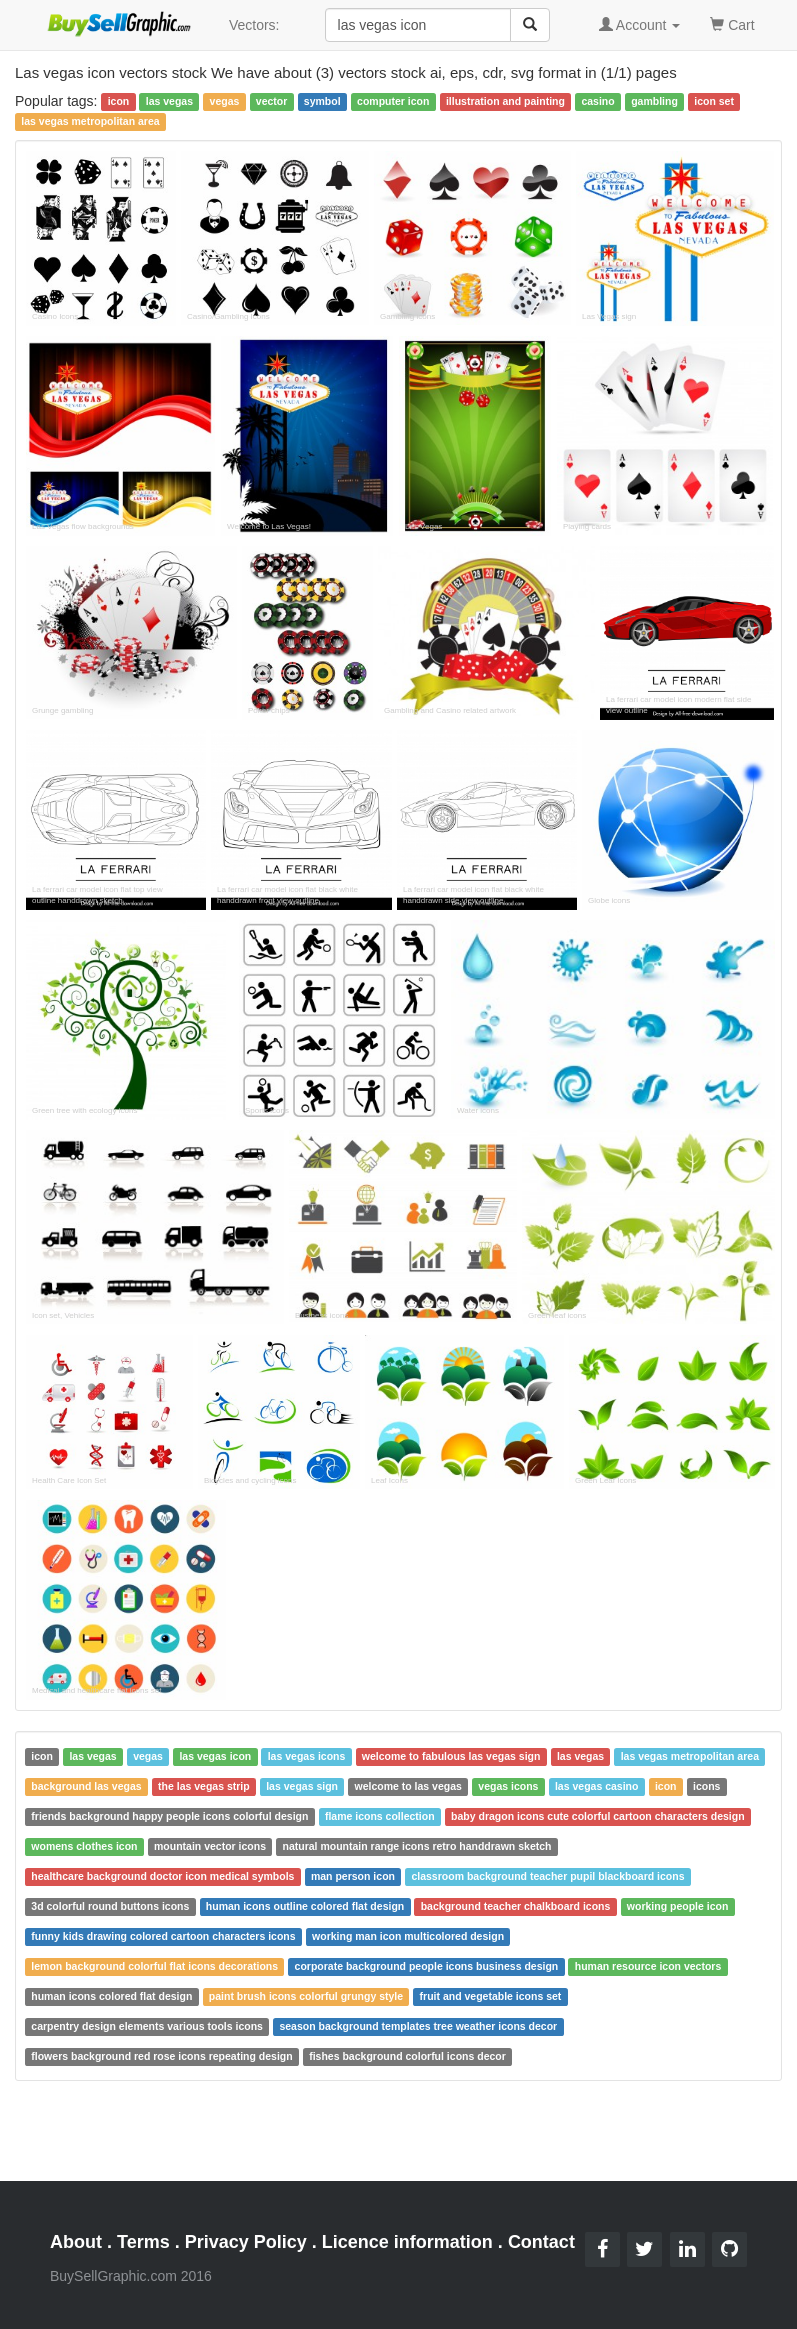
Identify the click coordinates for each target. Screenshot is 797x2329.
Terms (143, 2242)
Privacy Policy (246, 2242)
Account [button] (640, 25)
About (76, 2242)
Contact (541, 2242)
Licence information (407, 2242)
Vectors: (254, 25)
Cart (732, 23)
